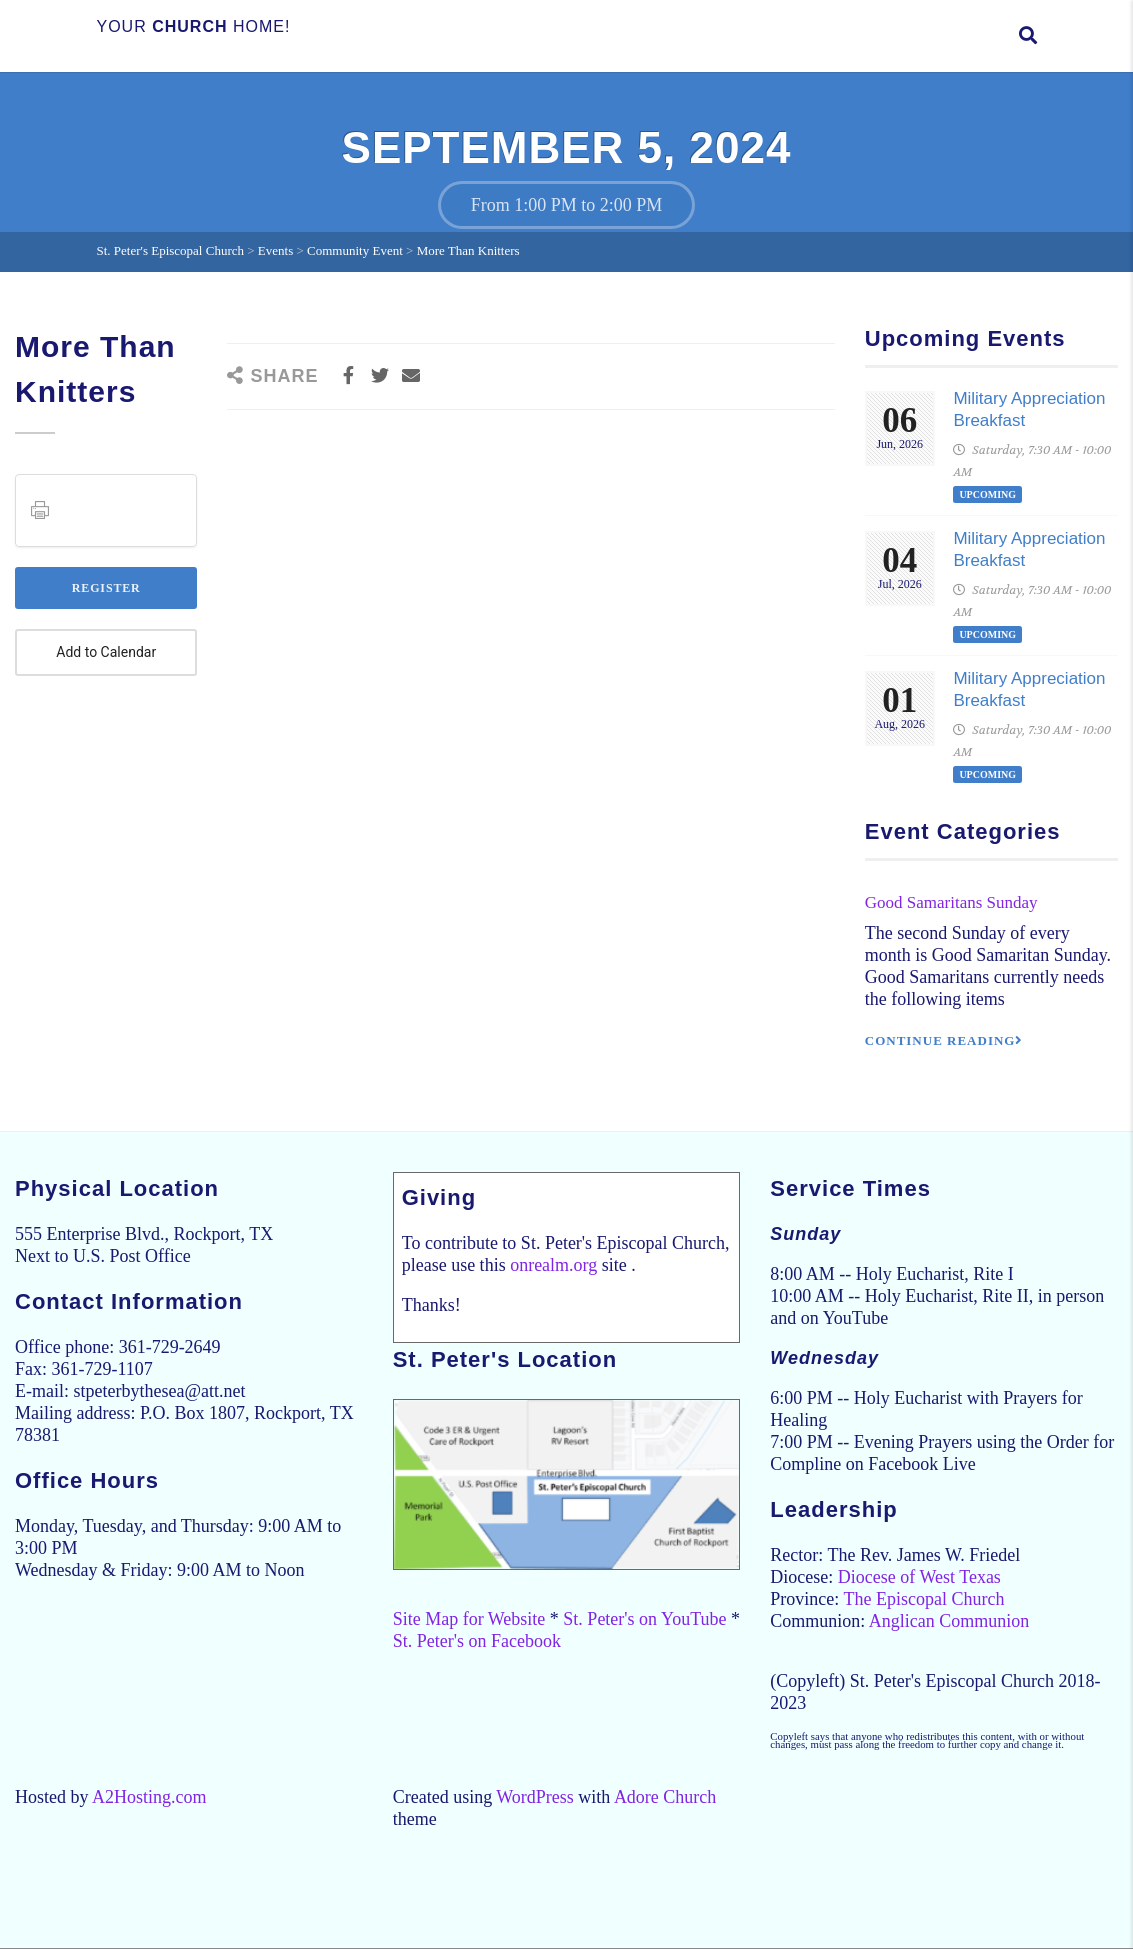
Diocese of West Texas (919, 1577)
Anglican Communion (949, 1621)
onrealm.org (553, 1265)
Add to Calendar (106, 652)
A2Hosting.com (149, 1797)
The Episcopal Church (923, 1599)
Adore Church (665, 1797)
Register (106, 588)
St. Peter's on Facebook (477, 1641)
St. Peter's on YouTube (644, 1619)
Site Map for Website (469, 1619)
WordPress (535, 1797)
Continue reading (944, 1040)
